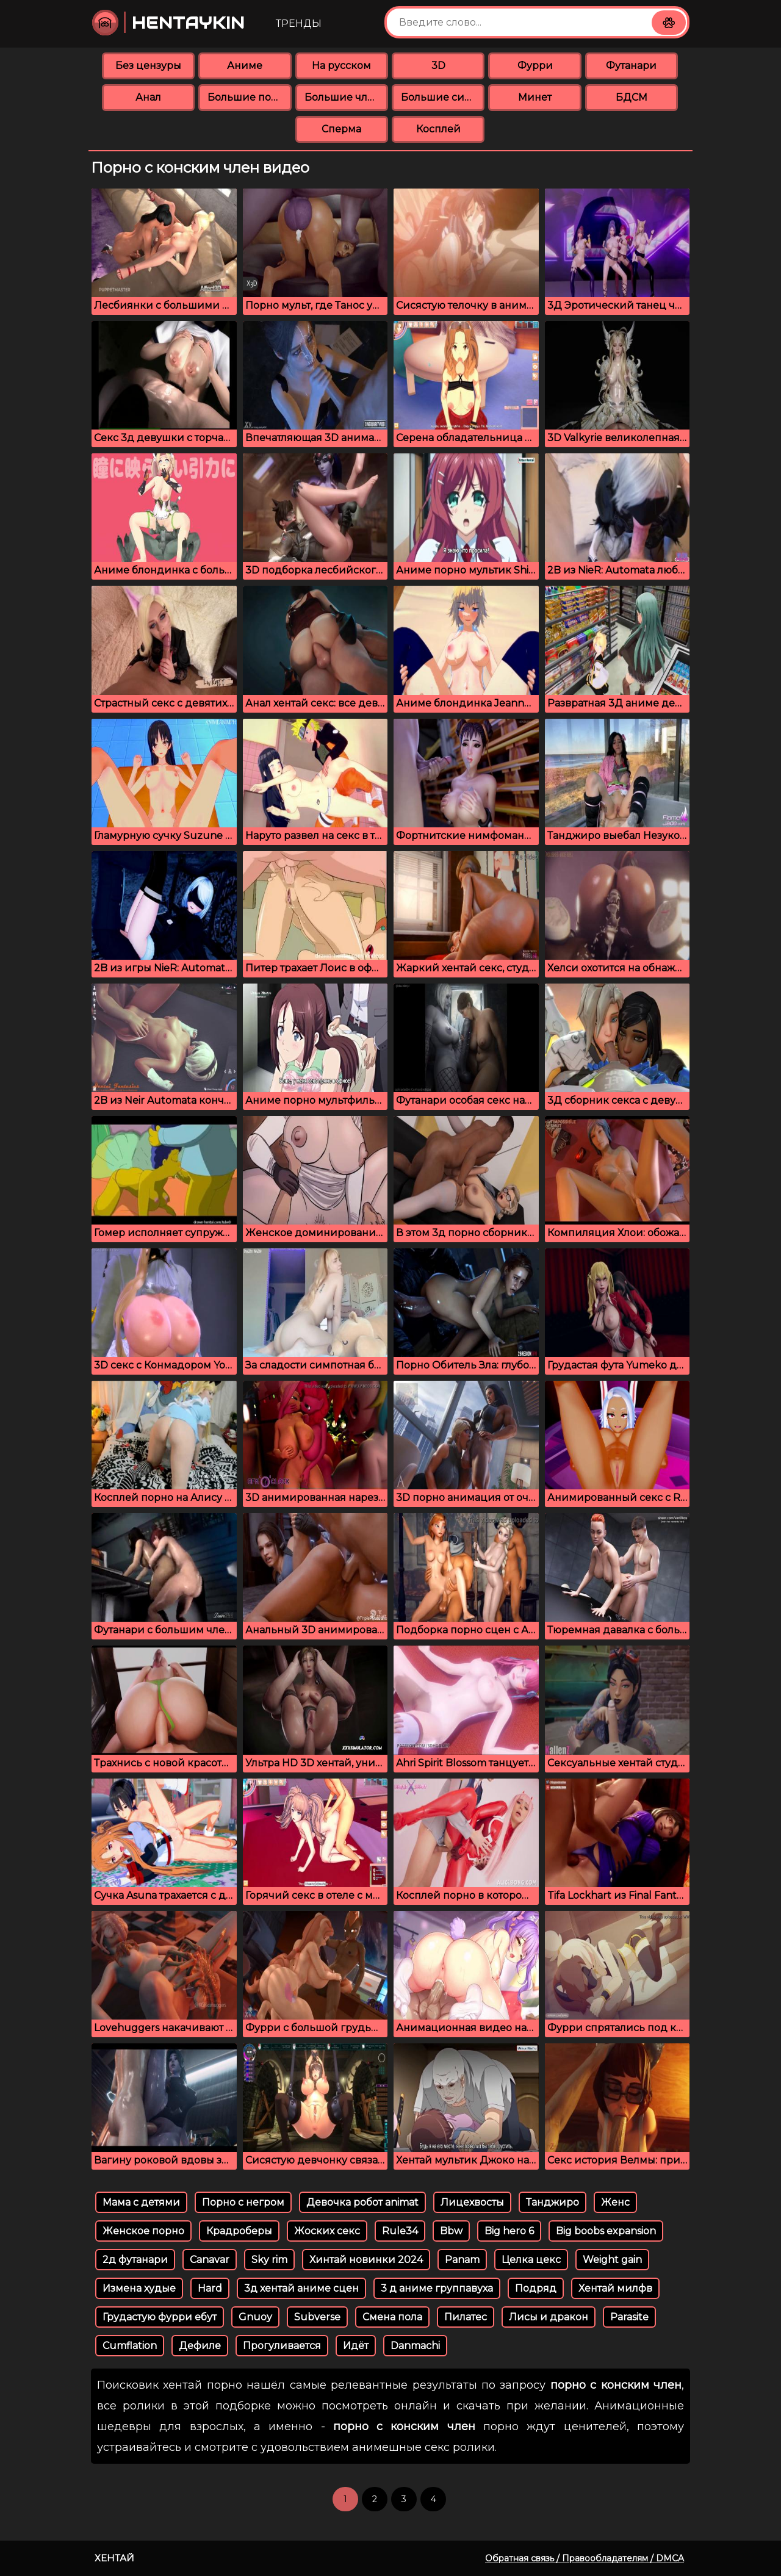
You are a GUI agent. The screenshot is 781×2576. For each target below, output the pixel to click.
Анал (148, 97)
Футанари (631, 65)
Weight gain (612, 2259)
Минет (535, 97)
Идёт (356, 2345)
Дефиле (200, 2345)
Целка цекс (531, 2259)
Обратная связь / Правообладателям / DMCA (584, 2558)
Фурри (535, 65)
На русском (341, 65)
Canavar (209, 2259)
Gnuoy (255, 2317)
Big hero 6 (509, 2231)
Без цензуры (148, 65)
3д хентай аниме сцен (301, 2288)
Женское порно (143, 2231)
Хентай (114, 2558)
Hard (210, 2288)
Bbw (451, 2231)
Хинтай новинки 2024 (366, 2259)
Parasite (629, 2317)
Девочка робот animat (362, 2202)
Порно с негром (243, 2202)
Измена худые (139, 2288)
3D (438, 65)
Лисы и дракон (548, 2317)
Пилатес (465, 2317)
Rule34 (400, 2231)
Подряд (535, 2288)
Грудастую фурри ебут (160, 2317)
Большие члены (346, 97)
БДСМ (631, 97)
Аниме (244, 65)
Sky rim (269, 2259)
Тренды (299, 23)
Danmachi (415, 2345)
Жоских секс (327, 2231)
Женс (615, 2202)
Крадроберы (239, 2231)
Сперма (341, 129)
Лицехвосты (472, 2202)
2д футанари (135, 2259)
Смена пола (392, 2317)
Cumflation (130, 2345)
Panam (462, 2259)
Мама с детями (141, 2202)
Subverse (317, 2317)
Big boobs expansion (606, 2231)
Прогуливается (282, 2345)
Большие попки (249, 97)
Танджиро (552, 2202)
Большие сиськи (442, 97)
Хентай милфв (615, 2288)
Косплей (438, 129)
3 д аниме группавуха (437, 2288)
